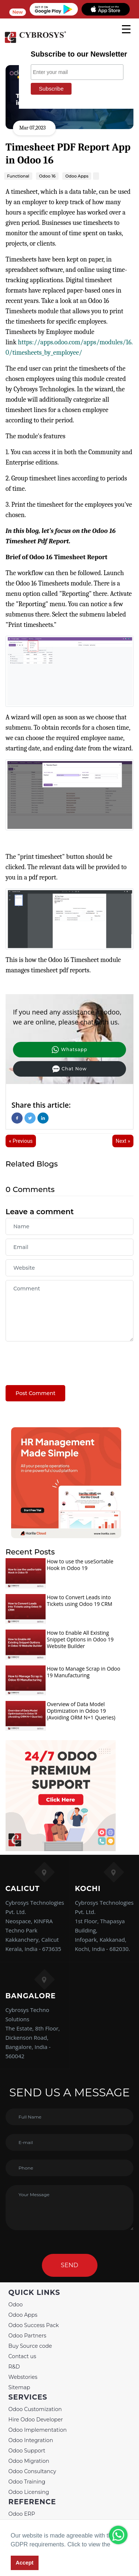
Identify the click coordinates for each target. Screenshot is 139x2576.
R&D (14, 2366)
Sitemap (19, 2387)
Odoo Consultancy (32, 2471)
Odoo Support (27, 2450)
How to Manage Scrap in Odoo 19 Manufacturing (83, 1672)
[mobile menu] (126, 29)
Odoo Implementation (38, 2430)
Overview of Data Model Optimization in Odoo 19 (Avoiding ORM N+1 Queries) (81, 1711)
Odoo (16, 2304)
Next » (123, 1141)
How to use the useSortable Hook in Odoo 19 (80, 1564)
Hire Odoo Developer (36, 2419)
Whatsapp (69, 1049)
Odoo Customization (35, 2409)
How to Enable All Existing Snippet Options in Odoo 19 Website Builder (80, 1639)
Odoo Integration (31, 2440)
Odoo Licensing (29, 2492)
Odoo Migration (29, 2461)
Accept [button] (24, 2563)
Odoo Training (27, 2481)
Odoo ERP (22, 2514)
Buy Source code (30, 2346)
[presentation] (62, 1359)
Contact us (22, 2356)
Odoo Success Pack (34, 2325)
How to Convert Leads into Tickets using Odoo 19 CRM (79, 1600)
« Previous (21, 1141)
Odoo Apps (23, 2315)
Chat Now (69, 1069)
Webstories (23, 2377)
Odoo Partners (27, 2335)
